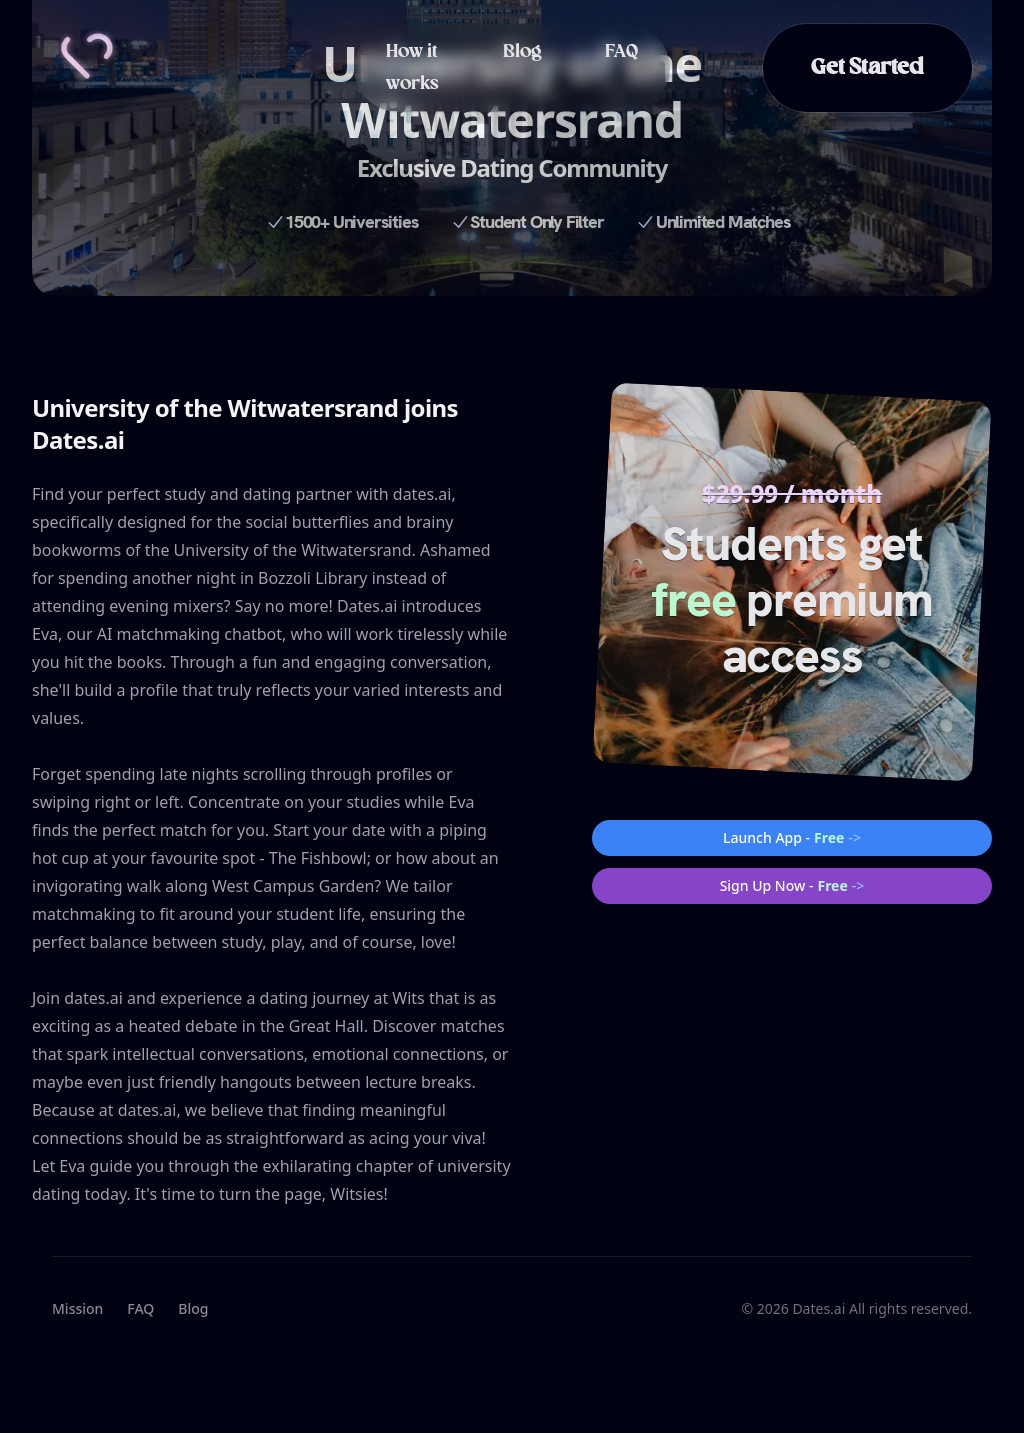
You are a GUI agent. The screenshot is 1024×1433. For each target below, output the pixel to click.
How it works (412, 68)
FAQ (621, 52)
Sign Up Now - (792, 886)
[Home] (87, 56)
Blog (522, 52)
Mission (77, 1308)
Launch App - (792, 838)
